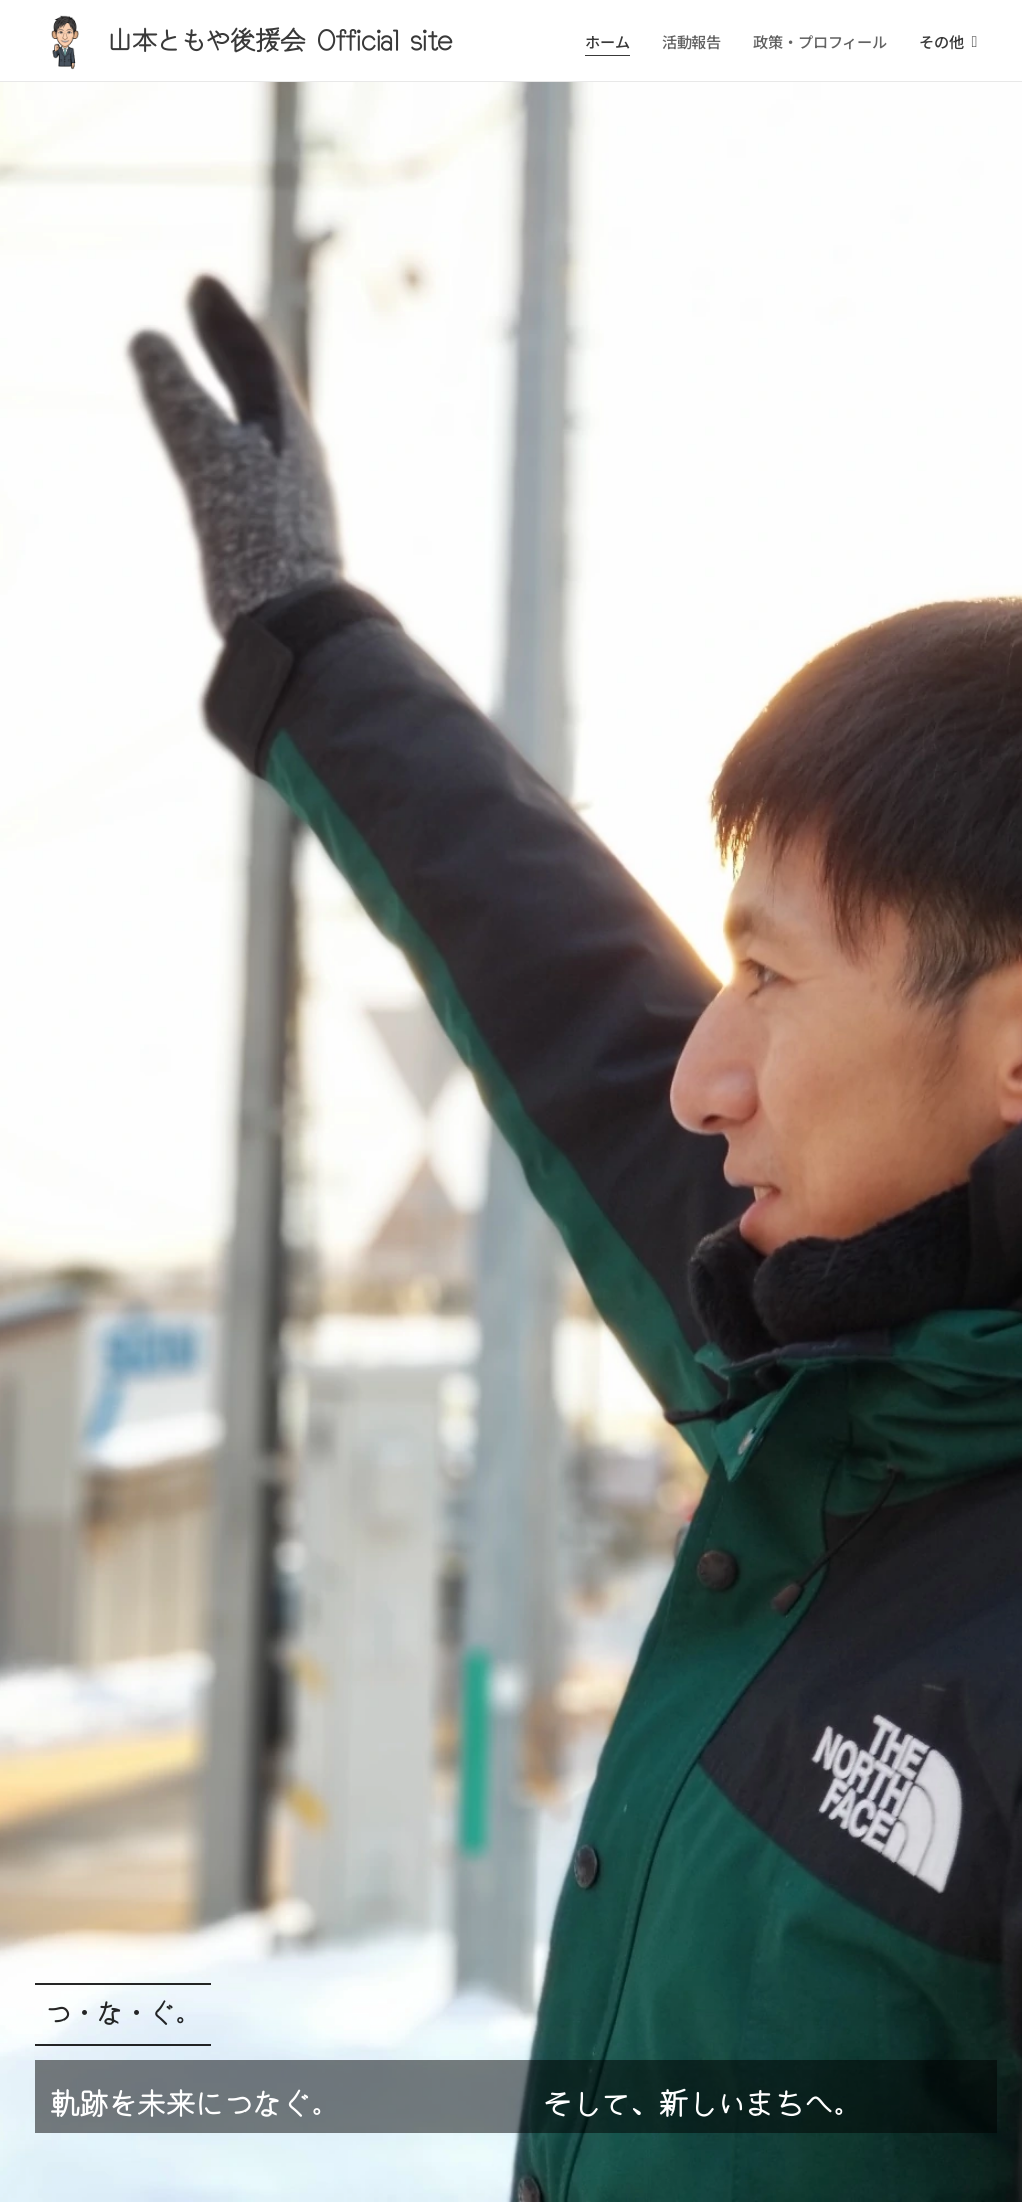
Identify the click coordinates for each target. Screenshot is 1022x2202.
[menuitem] (611, 41)
